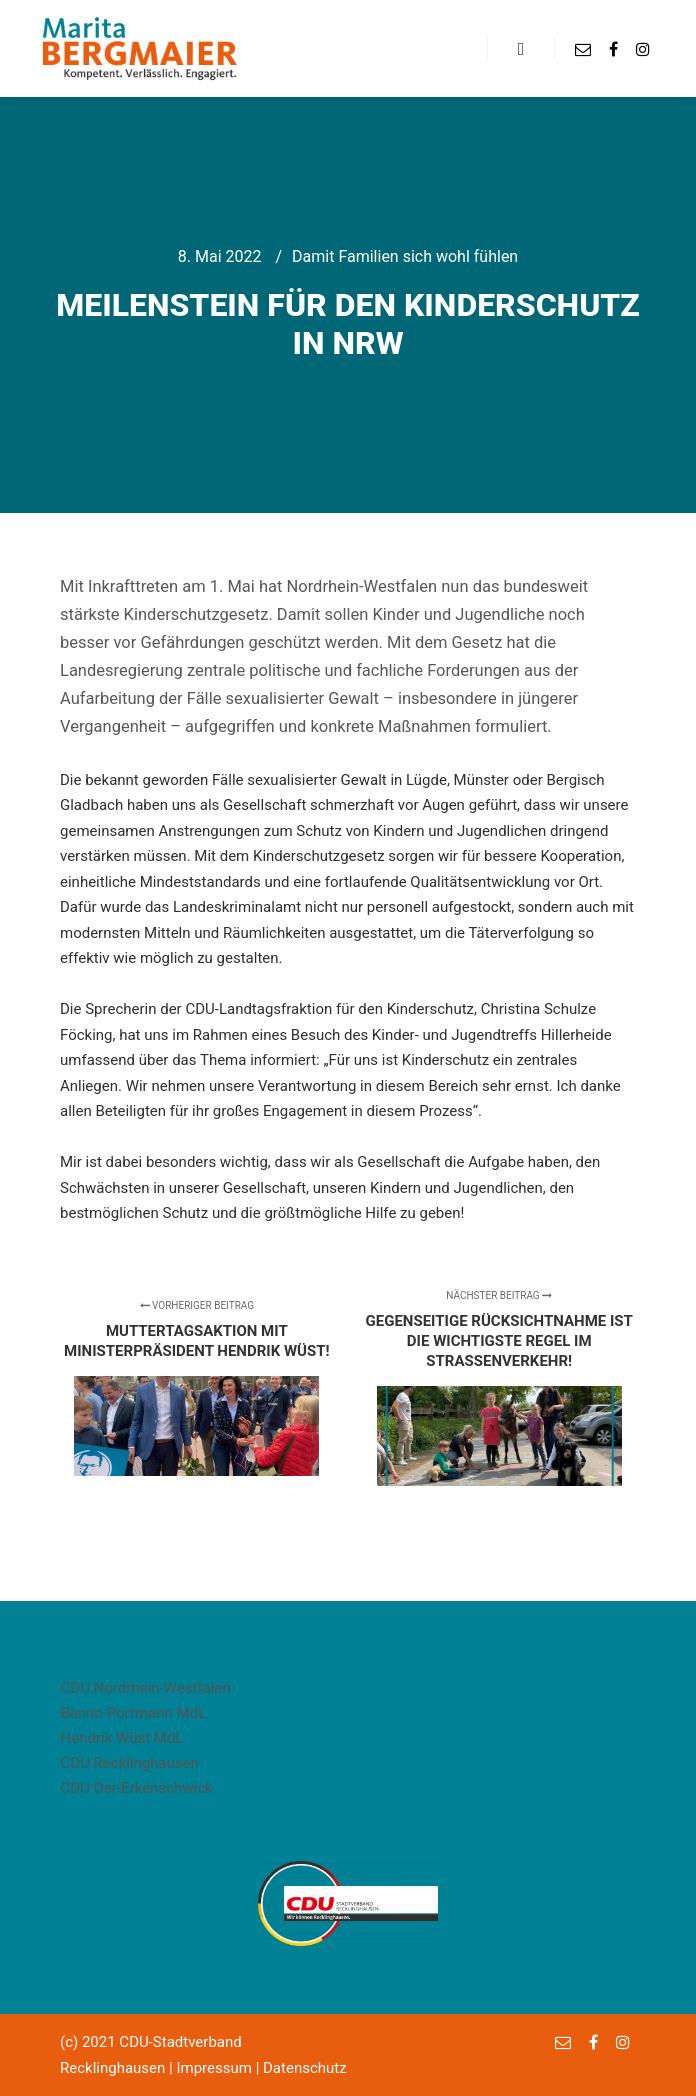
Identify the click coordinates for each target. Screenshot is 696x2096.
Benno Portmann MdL (134, 1713)
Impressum (213, 2068)
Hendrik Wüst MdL (122, 1738)
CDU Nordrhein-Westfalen (146, 1688)
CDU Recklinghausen (130, 1763)
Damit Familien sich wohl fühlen (405, 256)
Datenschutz (305, 2068)
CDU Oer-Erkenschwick (137, 1788)
